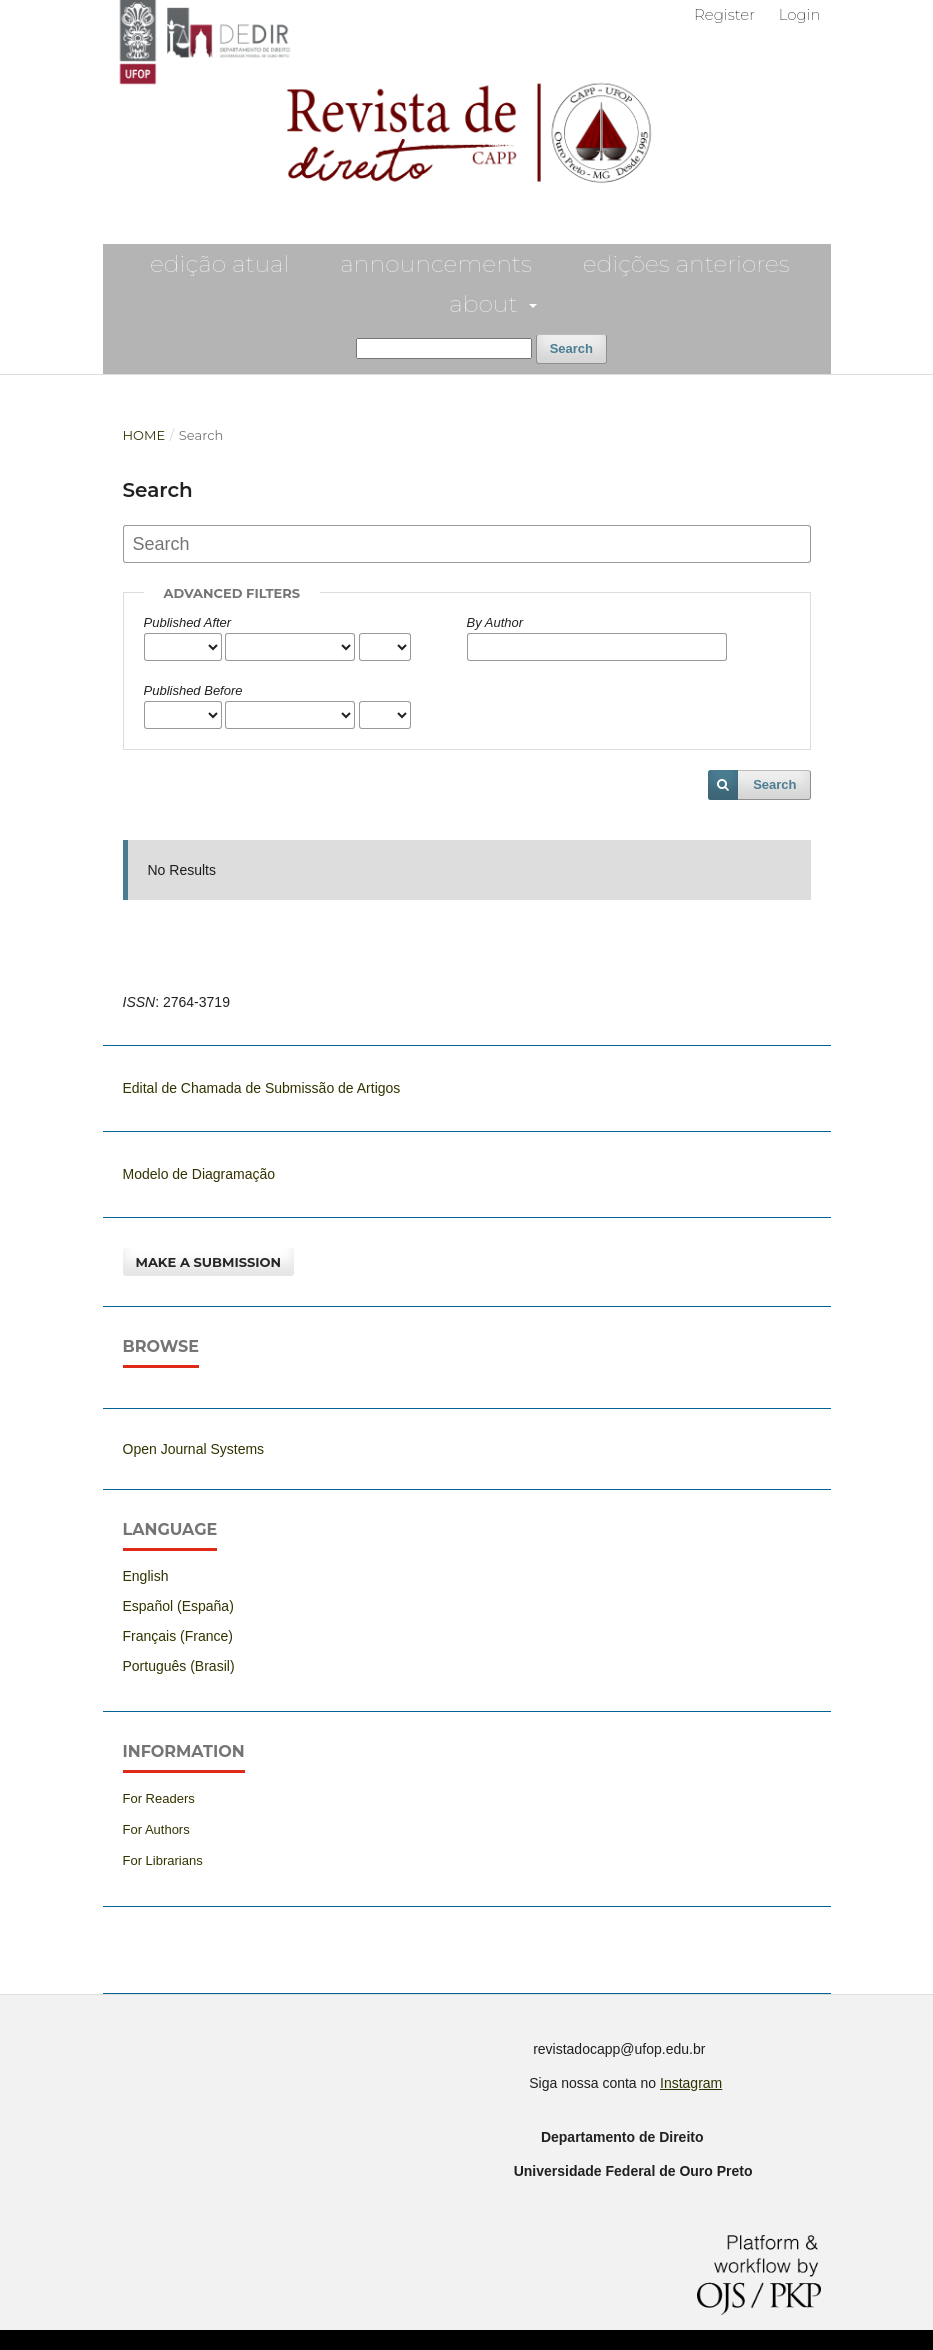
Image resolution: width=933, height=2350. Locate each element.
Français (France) (178, 1636)
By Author (495, 622)
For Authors (156, 1829)
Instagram (691, 2083)
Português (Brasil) (179, 1666)
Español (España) (178, 1606)
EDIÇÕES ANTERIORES (686, 263)
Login (800, 14)
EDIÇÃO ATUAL (220, 263)
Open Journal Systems (194, 1449)
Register (724, 14)
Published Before (193, 690)
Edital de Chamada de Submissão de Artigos (262, 1088)
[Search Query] (444, 348)
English (146, 1576)
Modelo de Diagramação (199, 1174)
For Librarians (163, 1860)
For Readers (159, 1798)
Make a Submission (209, 1262)
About (486, 303)
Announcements (435, 263)
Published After (188, 622)
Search (571, 348)
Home (144, 435)
